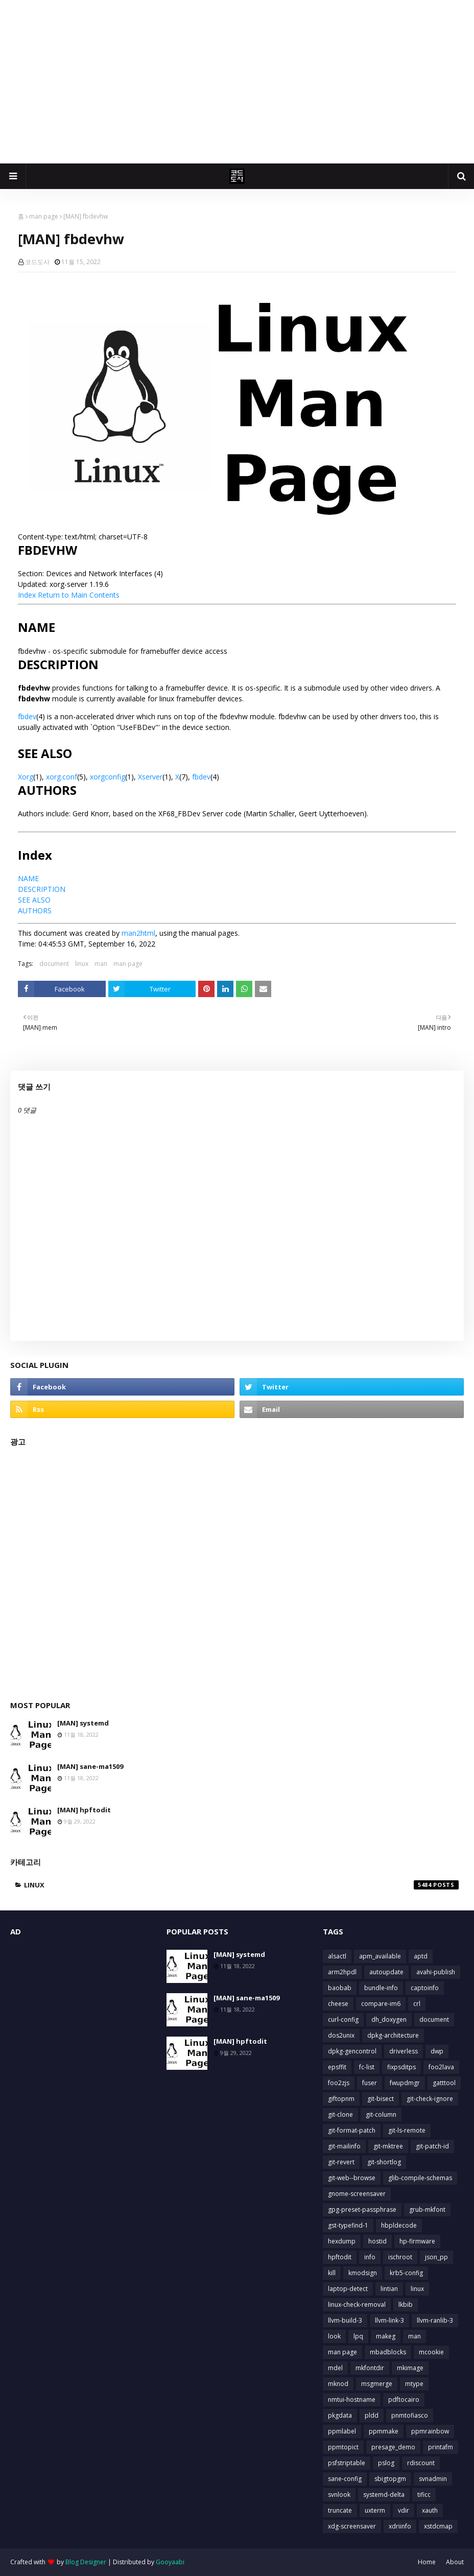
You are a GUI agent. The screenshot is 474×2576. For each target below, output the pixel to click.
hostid (377, 2241)
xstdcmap (438, 2526)
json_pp (436, 2257)
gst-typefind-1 (348, 2225)
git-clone (340, 2114)
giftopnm (341, 2098)
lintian (389, 2288)
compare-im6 (380, 2003)
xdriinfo (400, 2526)
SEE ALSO (34, 900)
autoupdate (386, 1972)
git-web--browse (351, 2177)
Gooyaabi (170, 2562)
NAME (28, 878)
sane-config (345, 2478)
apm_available (380, 1956)
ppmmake (383, 2431)
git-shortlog (384, 2162)
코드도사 (37, 261)
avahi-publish (435, 1972)
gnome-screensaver (357, 2193)
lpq (358, 2336)
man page (43, 216)
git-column (381, 2114)
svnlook (339, 2494)
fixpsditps (401, 2067)
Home (427, 2562)
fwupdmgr (405, 2082)
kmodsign (362, 2272)
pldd (371, 2415)
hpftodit (339, 2257)
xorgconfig (107, 777)
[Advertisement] (237, 81)
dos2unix (341, 2035)
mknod (338, 2383)
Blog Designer (85, 2562)
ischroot (400, 2257)
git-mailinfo (344, 2146)
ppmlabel (342, 2431)
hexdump (342, 2241)
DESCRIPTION (41, 889)
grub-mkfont (427, 2209)
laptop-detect (348, 2288)
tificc (424, 2494)
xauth (430, 2510)
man (100, 963)
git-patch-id (432, 2146)
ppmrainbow (430, 2431)
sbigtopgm (390, 2478)
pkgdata (340, 2415)
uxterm (375, 2510)
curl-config (343, 2019)
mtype (414, 2383)
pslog (386, 2463)
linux (81, 963)
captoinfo (425, 1987)
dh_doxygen (389, 2019)
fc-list (366, 2067)
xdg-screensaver (352, 2526)
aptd (421, 1956)
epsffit (337, 2067)
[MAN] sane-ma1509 (90, 1766)
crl (416, 2003)
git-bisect (380, 2098)
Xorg (25, 777)
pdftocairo (403, 2399)
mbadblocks (388, 2352)
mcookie (431, 2352)
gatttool (444, 2082)
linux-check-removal (357, 2304)
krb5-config (406, 2272)
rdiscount (421, 2463)
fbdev (27, 716)
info (369, 2257)
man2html (138, 933)
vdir (403, 2510)
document (54, 963)
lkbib (405, 2304)
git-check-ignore (430, 2098)
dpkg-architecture (393, 2035)
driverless (403, 2051)
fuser (369, 2082)
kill (332, 2272)
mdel (335, 2368)
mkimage (410, 2368)
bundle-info (381, 1987)
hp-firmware (417, 2241)
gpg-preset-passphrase (362, 2209)
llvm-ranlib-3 (435, 2320)
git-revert (341, 2162)
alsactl (337, 1956)
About (455, 2562)
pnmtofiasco (409, 2415)
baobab (339, 1987)
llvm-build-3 (345, 2320)
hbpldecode (399, 2225)
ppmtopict (343, 2447)
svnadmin (433, 2478)
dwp (437, 2051)
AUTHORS (35, 910)
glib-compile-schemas (420, 2177)
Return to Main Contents (79, 595)
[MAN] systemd (83, 1723)
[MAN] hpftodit (84, 1809)
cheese (338, 2003)
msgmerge (376, 2383)
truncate (340, 2510)
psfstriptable (346, 2463)
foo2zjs (338, 2082)
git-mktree (388, 2146)
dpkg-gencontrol (352, 2051)
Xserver (150, 777)
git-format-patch (351, 2130)
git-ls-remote (406, 2130)
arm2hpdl (342, 1972)
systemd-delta (384, 2494)
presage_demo (393, 2447)
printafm (440, 2447)
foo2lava (441, 2067)
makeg (385, 2336)
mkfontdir (370, 2368)
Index (27, 595)
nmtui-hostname (351, 2399)
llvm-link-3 (389, 2320)
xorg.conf (61, 777)
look (334, 2336)
